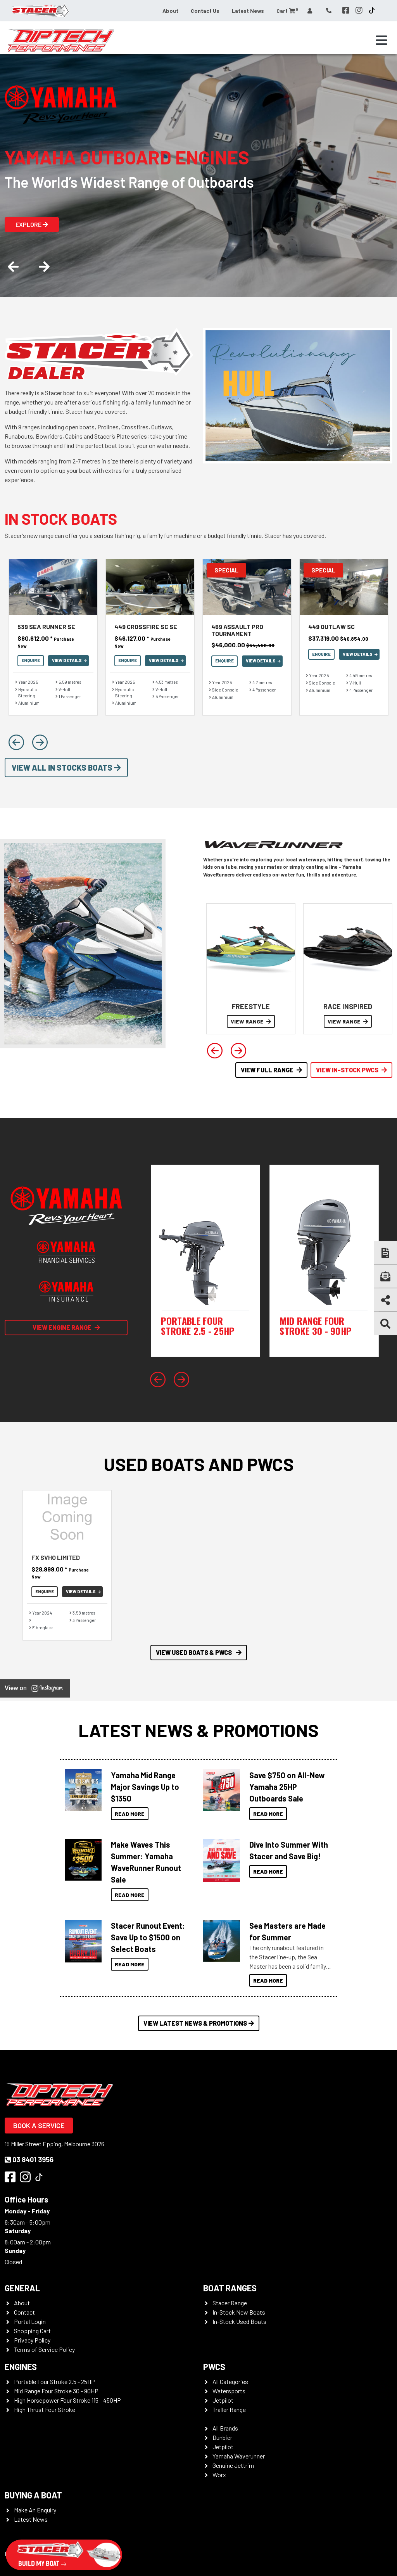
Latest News (248, 10)
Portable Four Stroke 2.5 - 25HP (54, 2381)
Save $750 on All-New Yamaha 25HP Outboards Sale (287, 1786)
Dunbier (222, 2437)
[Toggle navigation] (381, 40)
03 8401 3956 (29, 2159)
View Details (69, 660)
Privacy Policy (32, 2340)
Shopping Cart (32, 2330)
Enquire (30, 660)
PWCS (214, 2367)
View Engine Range (66, 1327)
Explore (32, 224)
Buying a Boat (33, 2495)
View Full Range (271, 1070)
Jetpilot (222, 2400)
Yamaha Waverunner (238, 2456)
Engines (21, 2367)
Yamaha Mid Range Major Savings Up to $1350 (145, 1786)
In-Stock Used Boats (239, 2321)
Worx (219, 2474)
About (170, 10)
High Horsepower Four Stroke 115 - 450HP (67, 2400)
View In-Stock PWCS (351, 1070)
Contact (24, 2312)
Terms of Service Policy (44, 2349)
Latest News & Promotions (198, 1730)
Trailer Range (229, 2409)
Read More (130, 1813)
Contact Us (205, 10)
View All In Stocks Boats (66, 767)
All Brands (225, 2428)
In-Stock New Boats (238, 2312)
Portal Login (30, 2321)
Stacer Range (229, 2302)
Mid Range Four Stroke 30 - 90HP (56, 2390)
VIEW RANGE (251, 1021)
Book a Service (38, 2125)
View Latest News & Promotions (198, 2023)
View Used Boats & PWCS (199, 1652)
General (22, 2288)
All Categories (230, 2381)
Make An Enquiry (35, 2510)
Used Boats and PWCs (199, 1464)
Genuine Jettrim (233, 2465)
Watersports (228, 2390)
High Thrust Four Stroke (44, 2409)
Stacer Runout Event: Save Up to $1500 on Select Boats (148, 1937)
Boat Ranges (230, 2288)
